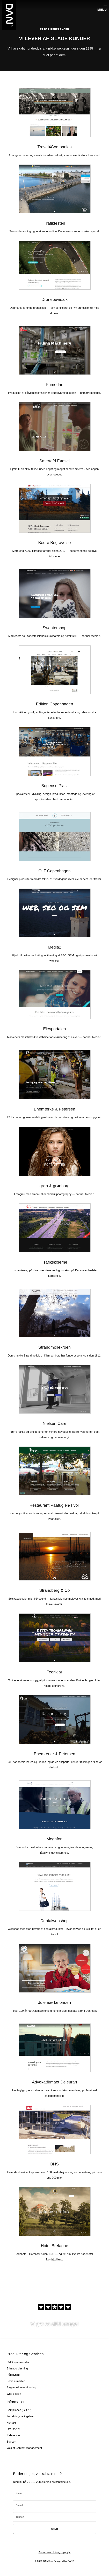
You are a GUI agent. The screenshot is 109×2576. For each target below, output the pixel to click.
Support (11, 2441)
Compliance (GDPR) (19, 2410)
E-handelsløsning (17, 2368)
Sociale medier (16, 2381)
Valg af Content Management (24, 2447)
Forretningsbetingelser (20, 2416)
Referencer (13, 2435)
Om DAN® (13, 2429)
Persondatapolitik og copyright (55, 2552)
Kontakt (11, 2422)
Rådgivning (13, 2374)
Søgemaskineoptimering (21, 2387)
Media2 (95, 636)
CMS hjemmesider (18, 2362)
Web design (14, 2393)
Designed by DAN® (64, 2561)
